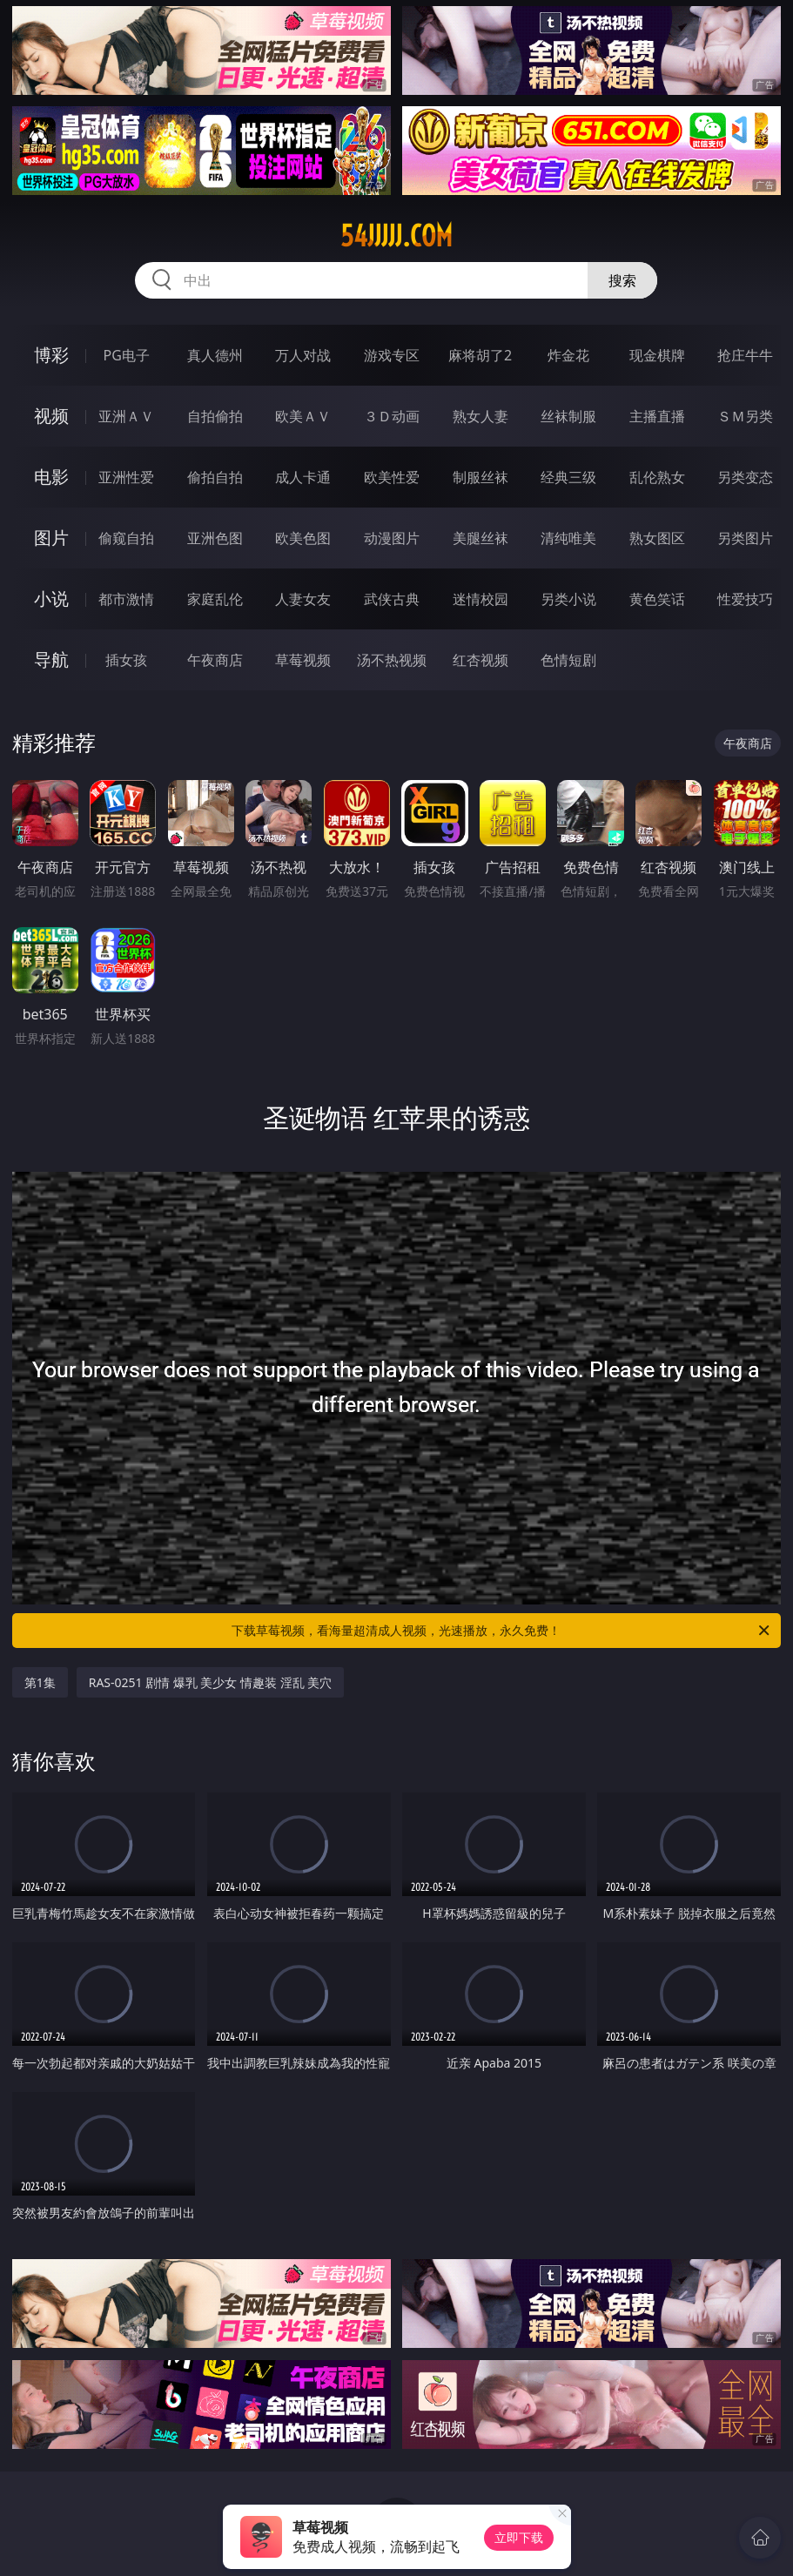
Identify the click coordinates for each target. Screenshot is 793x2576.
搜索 (622, 280)
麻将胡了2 (480, 355)
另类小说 (568, 599)
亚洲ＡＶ (126, 416)
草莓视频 (303, 659)
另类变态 (745, 477)
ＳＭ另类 (745, 416)
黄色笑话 (657, 599)
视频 (51, 415)
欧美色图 (303, 538)
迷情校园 (480, 599)
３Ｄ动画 (392, 416)
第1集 (40, 1682)
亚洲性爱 (126, 477)
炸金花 (568, 355)
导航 (51, 659)
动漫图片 (392, 538)
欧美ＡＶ (303, 416)
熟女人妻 (480, 416)
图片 (51, 537)
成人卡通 (303, 477)
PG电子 (126, 355)
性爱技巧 (745, 599)
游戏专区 (392, 355)
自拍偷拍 (215, 416)
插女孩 (126, 659)
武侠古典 (392, 599)
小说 (51, 598)
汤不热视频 (392, 659)
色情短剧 (568, 659)
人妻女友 (303, 599)
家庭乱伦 (215, 599)
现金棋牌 (657, 355)
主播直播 (657, 416)
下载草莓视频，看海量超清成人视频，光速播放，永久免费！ (502, 1630)
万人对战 (303, 355)
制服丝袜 (480, 477)
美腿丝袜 (480, 538)
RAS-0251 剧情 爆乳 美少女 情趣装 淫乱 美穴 (211, 1682)
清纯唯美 (568, 538)
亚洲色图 (215, 538)
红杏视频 (480, 659)
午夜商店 (215, 659)
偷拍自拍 (215, 477)
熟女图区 (657, 538)
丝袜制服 (568, 416)
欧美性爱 (392, 477)
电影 (51, 476)
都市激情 (126, 599)
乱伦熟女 (657, 477)
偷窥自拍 (126, 538)
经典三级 (568, 477)
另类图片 (745, 538)
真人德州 (215, 355)
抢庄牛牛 (745, 355)
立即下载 (518, 2537)
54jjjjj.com (396, 236)
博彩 (51, 355)
